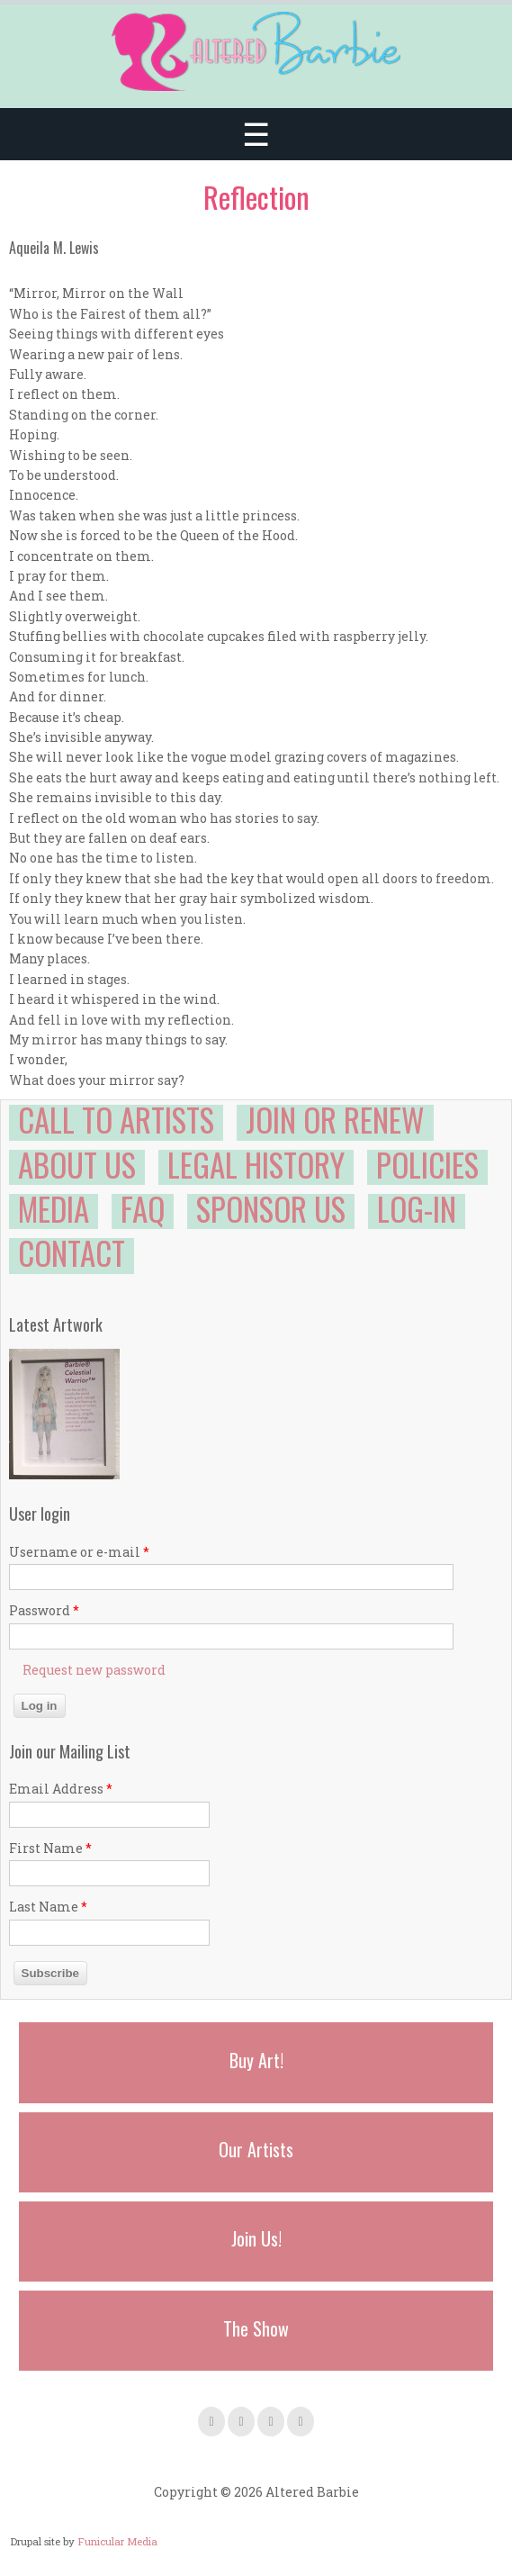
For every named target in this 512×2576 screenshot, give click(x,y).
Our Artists (256, 2149)
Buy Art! (256, 2060)
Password (44, 1610)
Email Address (60, 1788)
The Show (256, 2328)
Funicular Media (117, 2541)
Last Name (48, 1906)
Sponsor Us (271, 1208)
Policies (427, 1164)
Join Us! (256, 2238)
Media (53, 1208)
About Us (77, 1164)
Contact (71, 1252)
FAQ (143, 1208)
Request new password (94, 1669)
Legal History (256, 1164)
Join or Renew (335, 1119)
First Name (50, 1848)
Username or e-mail (79, 1551)
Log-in (416, 1208)
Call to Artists (116, 1119)
